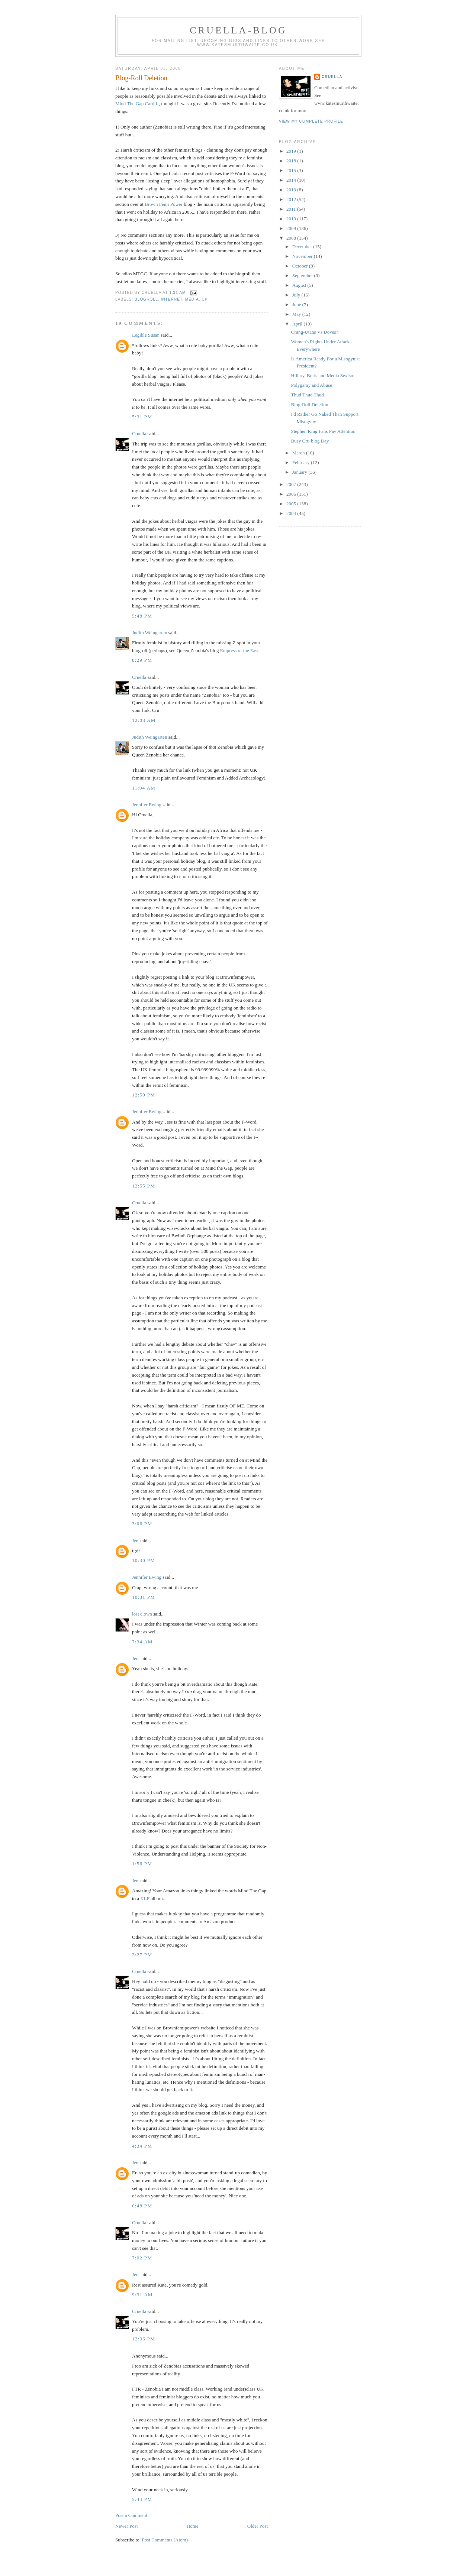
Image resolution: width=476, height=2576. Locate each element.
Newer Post (126, 2526)
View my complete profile (311, 121)
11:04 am (143, 788)
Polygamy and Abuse (311, 385)
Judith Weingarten (149, 632)
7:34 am (142, 1642)
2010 (291, 218)
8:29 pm (142, 660)
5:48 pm (142, 616)
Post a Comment (131, 2515)
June (297, 304)
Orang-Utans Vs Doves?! (315, 332)
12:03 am (144, 720)
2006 (291, 494)
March (299, 453)
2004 (291, 513)
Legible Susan (146, 335)
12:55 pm (143, 1186)
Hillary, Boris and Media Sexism (322, 375)
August (300, 285)
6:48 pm (142, 2206)
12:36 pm (143, 2339)
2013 (291, 189)
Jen (135, 1540)
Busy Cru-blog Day (310, 441)
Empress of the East (239, 650)
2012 (291, 199)
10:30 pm (143, 1560)
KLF (144, 1898)
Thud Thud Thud (307, 395)
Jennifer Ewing (146, 804)
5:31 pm (142, 416)
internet (171, 299)
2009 (291, 228)
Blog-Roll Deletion (141, 78)
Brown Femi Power (164, 204)
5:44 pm (142, 2499)
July (297, 295)
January (300, 472)
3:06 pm (142, 1523)
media (192, 299)
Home (193, 2526)
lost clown (142, 1614)
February (301, 462)
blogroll (146, 299)
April (298, 324)
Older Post (257, 2526)
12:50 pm (143, 1095)
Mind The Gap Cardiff (137, 103)
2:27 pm (142, 1954)
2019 (291, 151)
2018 (291, 160)
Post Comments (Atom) (165, 2540)
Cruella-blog (238, 30)
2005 (291, 503)
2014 (291, 180)
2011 (291, 209)
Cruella (139, 433)
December (302, 246)
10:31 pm (143, 1597)
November (303, 256)
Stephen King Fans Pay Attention (323, 431)
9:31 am (142, 2294)
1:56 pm (142, 1863)
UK (205, 299)
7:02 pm (142, 2258)
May (297, 314)
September (303, 275)
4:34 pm (142, 2146)
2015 (291, 170)
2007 (291, 484)
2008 (291, 238)
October (300, 266)
